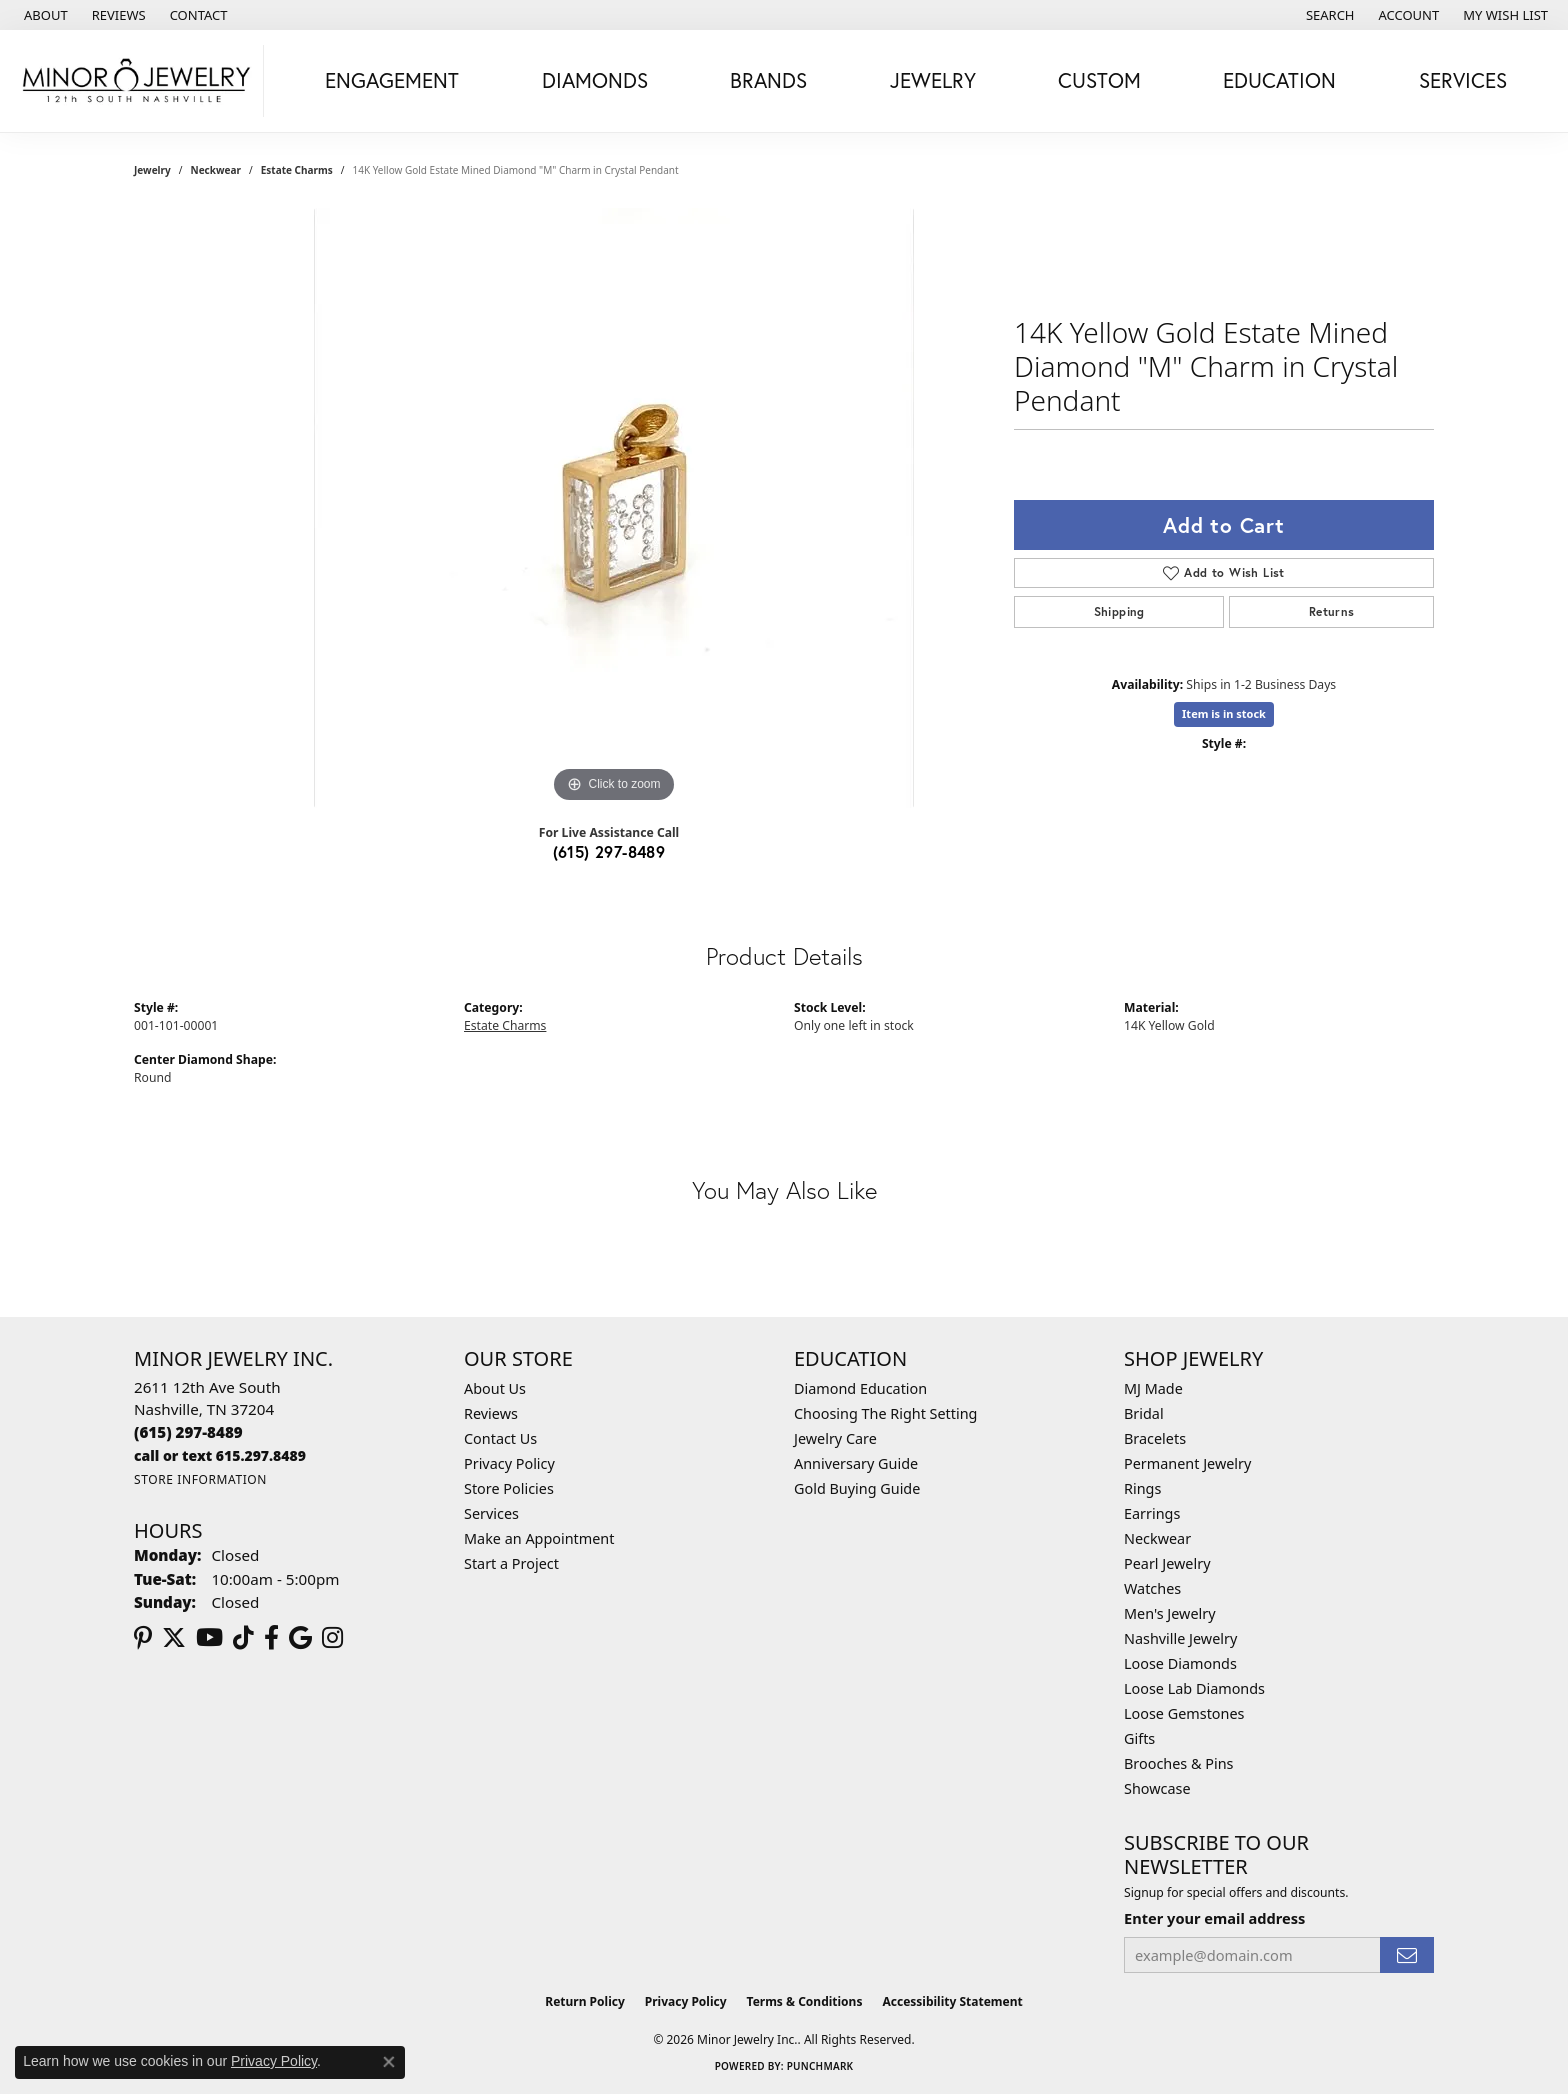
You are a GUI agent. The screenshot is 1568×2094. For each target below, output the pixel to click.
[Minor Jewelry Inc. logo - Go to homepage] (137, 81)
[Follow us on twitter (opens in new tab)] (174, 1638)
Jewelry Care (835, 1438)
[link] (44, 15)
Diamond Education (860, 1388)
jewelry (152, 170)
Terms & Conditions (805, 2001)
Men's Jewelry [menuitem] (1170, 1613)
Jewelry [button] (933, 80)
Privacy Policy (509, 1463)
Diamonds (595, 80)
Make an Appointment (539, 1538)
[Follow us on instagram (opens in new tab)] (332, 1638)
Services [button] (1463, 80)
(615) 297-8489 (609, 851)
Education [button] (1279, 80)
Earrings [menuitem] (1152, 1513)
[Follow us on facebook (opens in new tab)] (271, 1638)
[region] (614, 508)
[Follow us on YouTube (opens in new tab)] (209, 1638)
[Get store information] (200, 1479)
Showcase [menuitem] (1157, 1788)
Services (491, 1513)
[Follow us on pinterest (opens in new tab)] (143, 1638)
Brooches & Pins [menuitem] (1178, 1763)
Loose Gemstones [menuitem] (1184, 1713)
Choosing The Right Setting (885, 1413)
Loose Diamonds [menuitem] (1180, 1663)
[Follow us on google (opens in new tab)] (300, 1638)
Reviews (491, 1413)
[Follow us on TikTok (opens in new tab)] (243, 1638)
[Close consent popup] (389, 2062)
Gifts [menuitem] (1139, 1738)
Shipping (1119, 611)
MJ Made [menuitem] (1153, 1388)
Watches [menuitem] (1152, 1588)
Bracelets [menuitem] (1155, 1438)
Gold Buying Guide (857, 1488)
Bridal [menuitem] (1144, 1413)
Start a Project (511, 1563)
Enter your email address (1214, 1918)
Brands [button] (768, 80)
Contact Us (500, 1438)
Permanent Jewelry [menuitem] (1187, 1463)
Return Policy (585, 2001)
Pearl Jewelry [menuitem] (1167, 1563)
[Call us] (220, 1455)
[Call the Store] (188, 1432)
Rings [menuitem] (1142, 1488)
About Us (495, 1388)
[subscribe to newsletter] (1407, 1955)
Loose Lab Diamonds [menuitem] (1194, 1688)
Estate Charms (297, 170)
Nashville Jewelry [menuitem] (1180, 1638)
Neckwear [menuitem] (1157, 1538)
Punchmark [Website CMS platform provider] (820, 2066)
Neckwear (216, 170)
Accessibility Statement (952, 2001)
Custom (1099, 80)
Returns (1332, 611)
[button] (1328, 15)
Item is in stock (1224, 713)
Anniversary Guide (856, 1463)
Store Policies (509, 1488)
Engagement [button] (392, 80)
